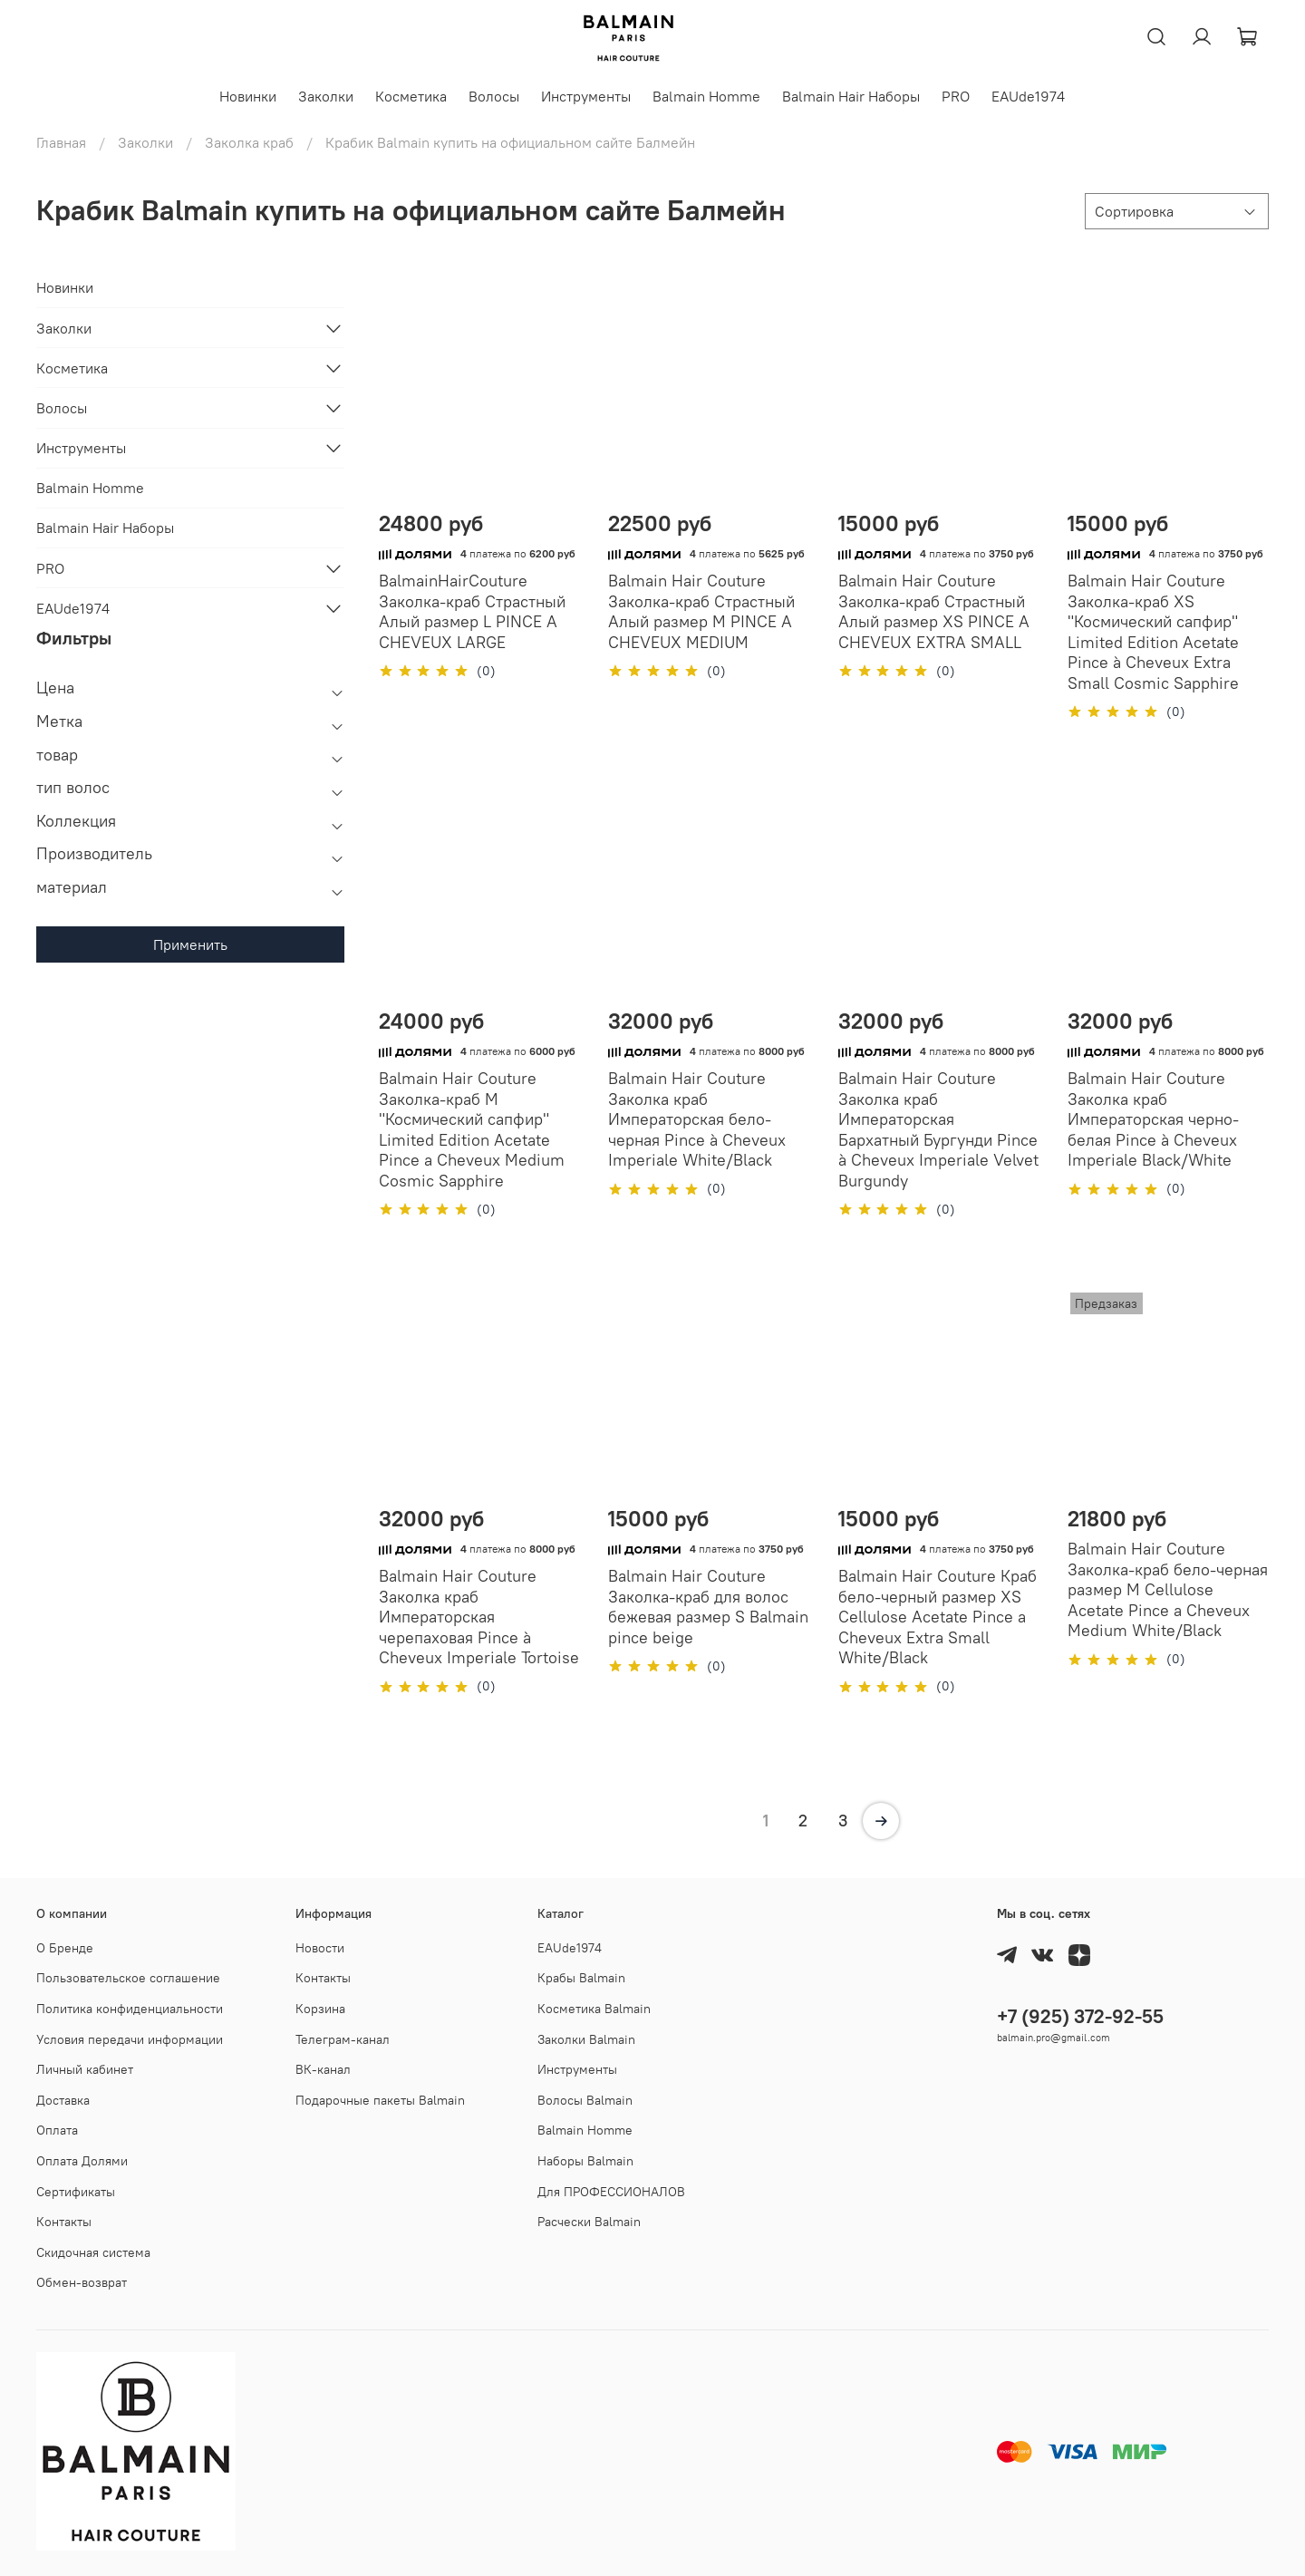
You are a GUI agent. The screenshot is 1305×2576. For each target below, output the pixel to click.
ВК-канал (323, 2069)
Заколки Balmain (586, 2039)
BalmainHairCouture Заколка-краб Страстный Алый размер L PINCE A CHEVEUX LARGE (472, 611)
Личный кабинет (84, 2069)
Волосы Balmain (585, 2100)
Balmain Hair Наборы (851, 96)
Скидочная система (93, 2252)
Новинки (247, 96)
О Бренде (64, 1948)
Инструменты (586, 96)
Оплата (57, 2130)
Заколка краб (249, 142)
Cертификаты (75, 2192)
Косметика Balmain (594, 2008)
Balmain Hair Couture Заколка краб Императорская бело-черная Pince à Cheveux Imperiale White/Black (697, 1119)
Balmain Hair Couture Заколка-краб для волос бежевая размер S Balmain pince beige (708, 1606)
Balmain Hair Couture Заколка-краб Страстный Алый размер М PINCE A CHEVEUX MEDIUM (701, 611)
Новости (319, 1948)
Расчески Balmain (589, 2221)
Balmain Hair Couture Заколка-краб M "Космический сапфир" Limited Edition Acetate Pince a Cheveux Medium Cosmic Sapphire (472, 1129)
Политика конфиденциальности (129, 2008)
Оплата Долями (82, 2161)
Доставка (63, 2100)
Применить (190, 944)
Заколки (325, 96)
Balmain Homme (706, 96)
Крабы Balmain (581, 1978)
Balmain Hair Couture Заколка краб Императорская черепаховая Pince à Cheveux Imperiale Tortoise (479, 1616)
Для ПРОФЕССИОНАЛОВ (611, 2192)
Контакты (64, 2221)
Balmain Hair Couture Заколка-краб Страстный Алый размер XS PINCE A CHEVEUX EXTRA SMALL (934, 611)
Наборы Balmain (585, 2161)
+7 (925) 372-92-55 (1080, 2016)
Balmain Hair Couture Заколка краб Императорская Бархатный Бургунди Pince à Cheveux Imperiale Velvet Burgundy (938, 1129)
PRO (956, 96)
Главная (61, 142)
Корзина (320, 2008)
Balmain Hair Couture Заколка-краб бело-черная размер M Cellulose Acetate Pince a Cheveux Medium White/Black (1168, 1589)
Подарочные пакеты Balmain (380, 2100)
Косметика (411, 96)
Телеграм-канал (342, 2039)
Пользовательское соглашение (128, 1978)
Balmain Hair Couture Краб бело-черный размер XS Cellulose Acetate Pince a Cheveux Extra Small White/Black (937, 1616)
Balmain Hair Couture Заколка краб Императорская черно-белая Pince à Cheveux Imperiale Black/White (1153, 1119)
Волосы (494, 96)
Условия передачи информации (129, 2039)
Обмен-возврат (81, 2282)
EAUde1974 (1028, 96)
